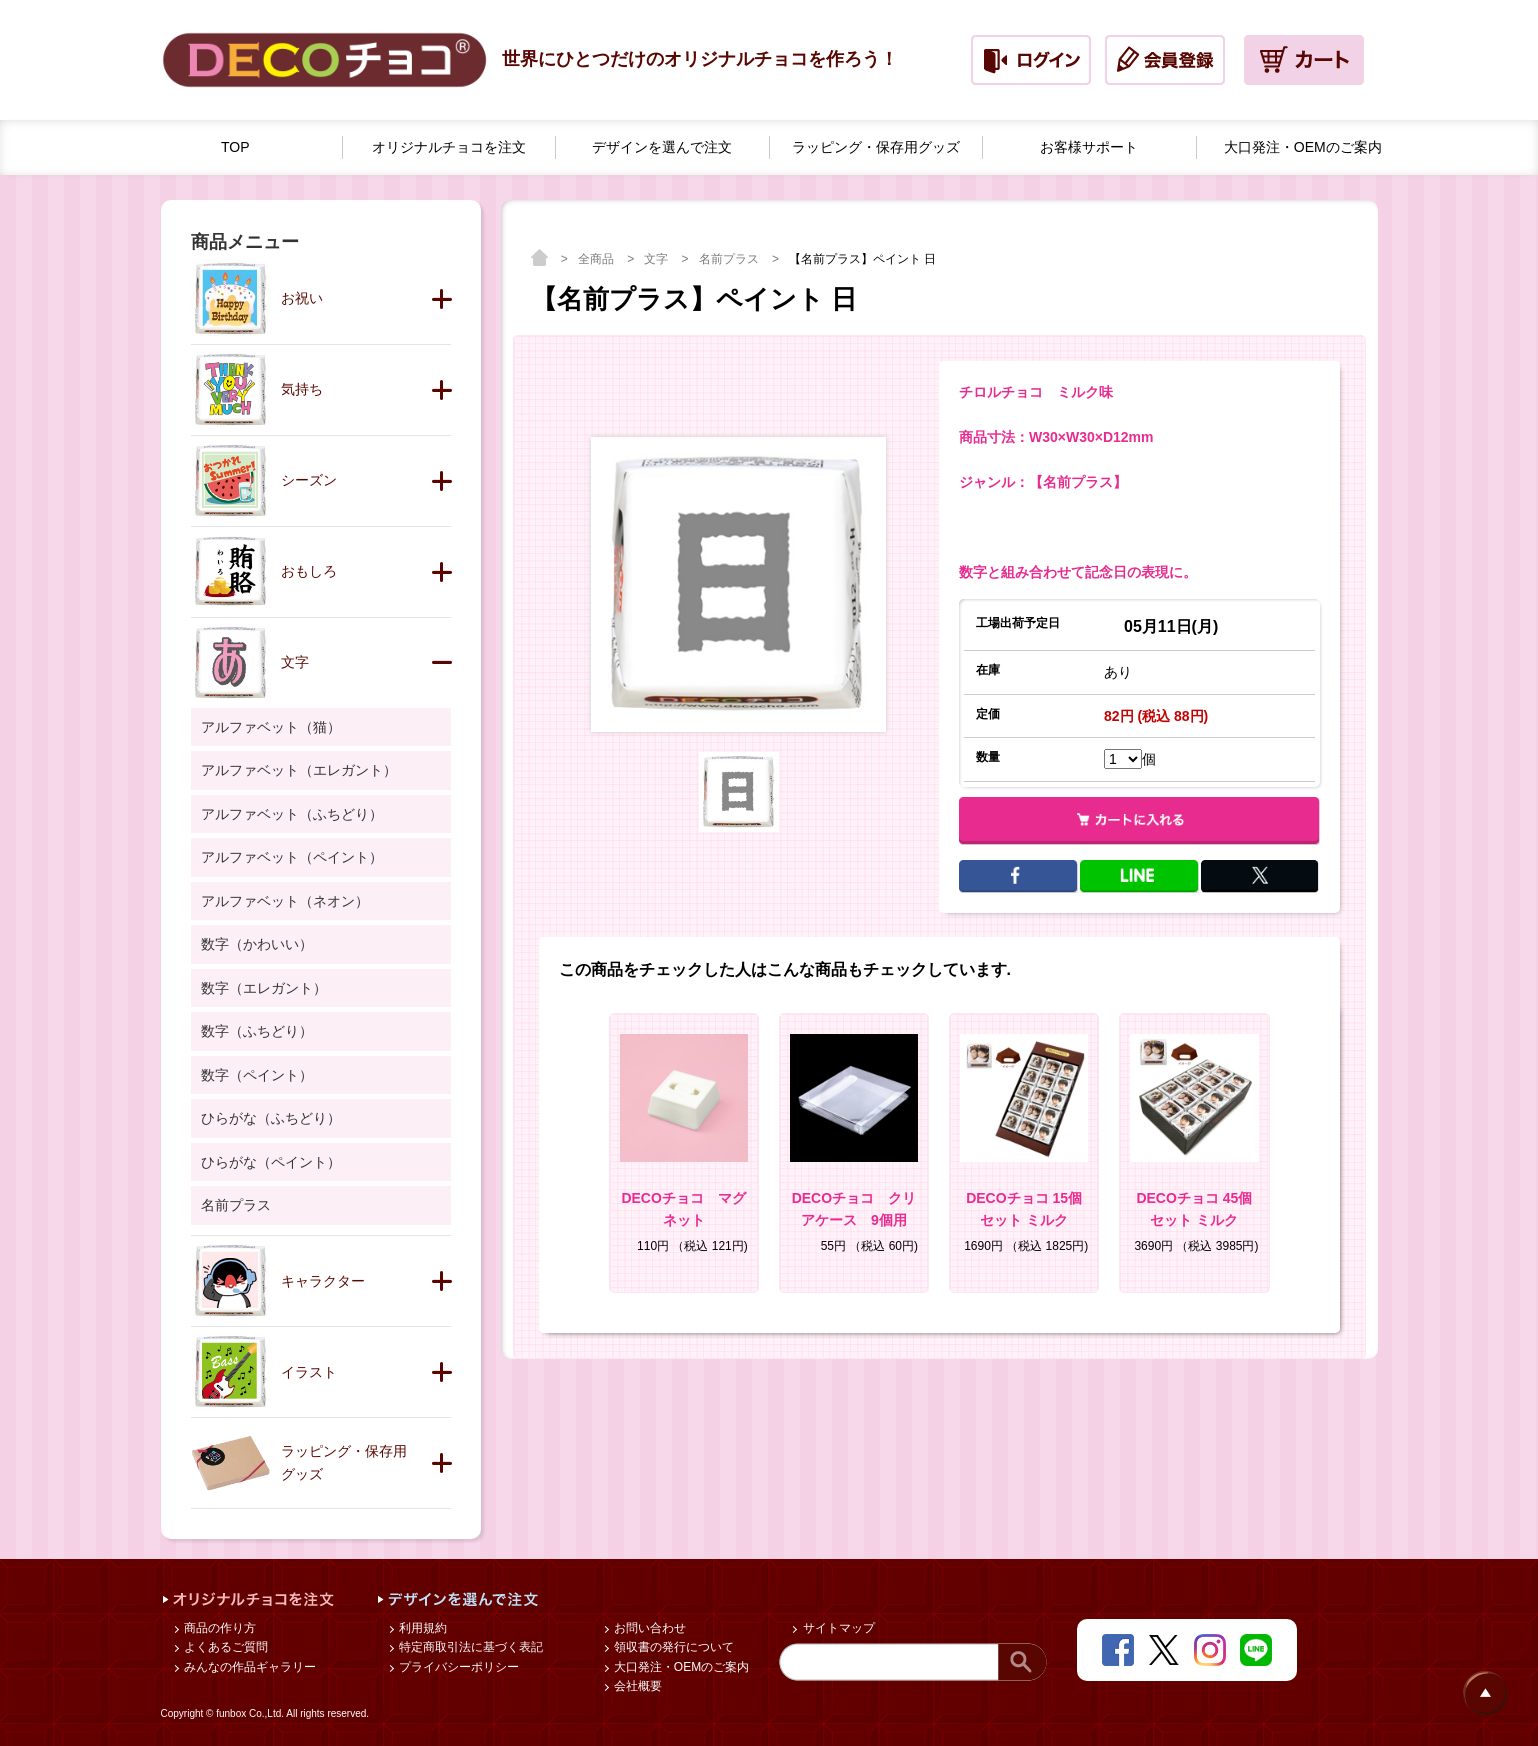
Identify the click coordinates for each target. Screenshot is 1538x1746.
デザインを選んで (662, 147)
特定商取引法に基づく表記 (469, 1647)
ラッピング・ (876, 147)
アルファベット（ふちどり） (292, 814)
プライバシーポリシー (457, 1667)
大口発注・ (1303, 147)
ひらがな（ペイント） (271, 1162)
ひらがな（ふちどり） (271, 1118)
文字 (657, 259)
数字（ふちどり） (257, 1031)
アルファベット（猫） (271, 727)
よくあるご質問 (224, 1647)
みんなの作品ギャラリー (248, 1667)
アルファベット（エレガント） (299, 770)
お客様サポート (1089, 147)
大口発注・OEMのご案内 (680, 1667)
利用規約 (421, 1628)
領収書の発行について (672, 1647)
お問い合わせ (648, 1628)
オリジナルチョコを (449, 147)
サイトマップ (836, 1628)
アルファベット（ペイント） (292, 857)
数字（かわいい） (257, 944)
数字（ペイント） (257, 1075)
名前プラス (730, 259)
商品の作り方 (218, 1628)
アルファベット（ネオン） (285, 901)
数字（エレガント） (264, 988)
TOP (235, 147)
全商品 (597, 259)
